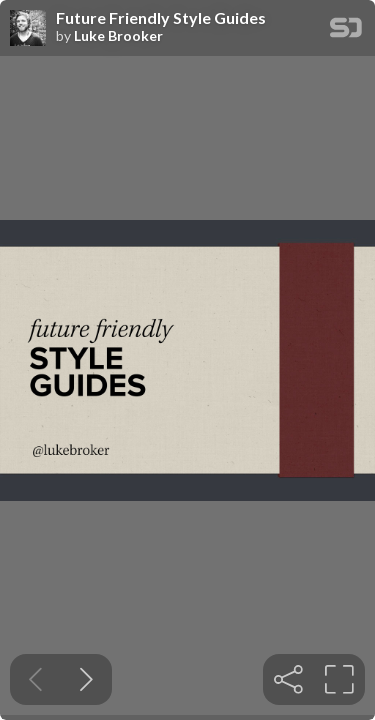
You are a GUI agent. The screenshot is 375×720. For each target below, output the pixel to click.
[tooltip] (288, 679)
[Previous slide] (35, 679)
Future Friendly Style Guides (161, 18)
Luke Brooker (118, 36)
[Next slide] (86, 679)
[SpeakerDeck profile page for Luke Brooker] (28, 29)
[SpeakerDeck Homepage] (346, 31)
